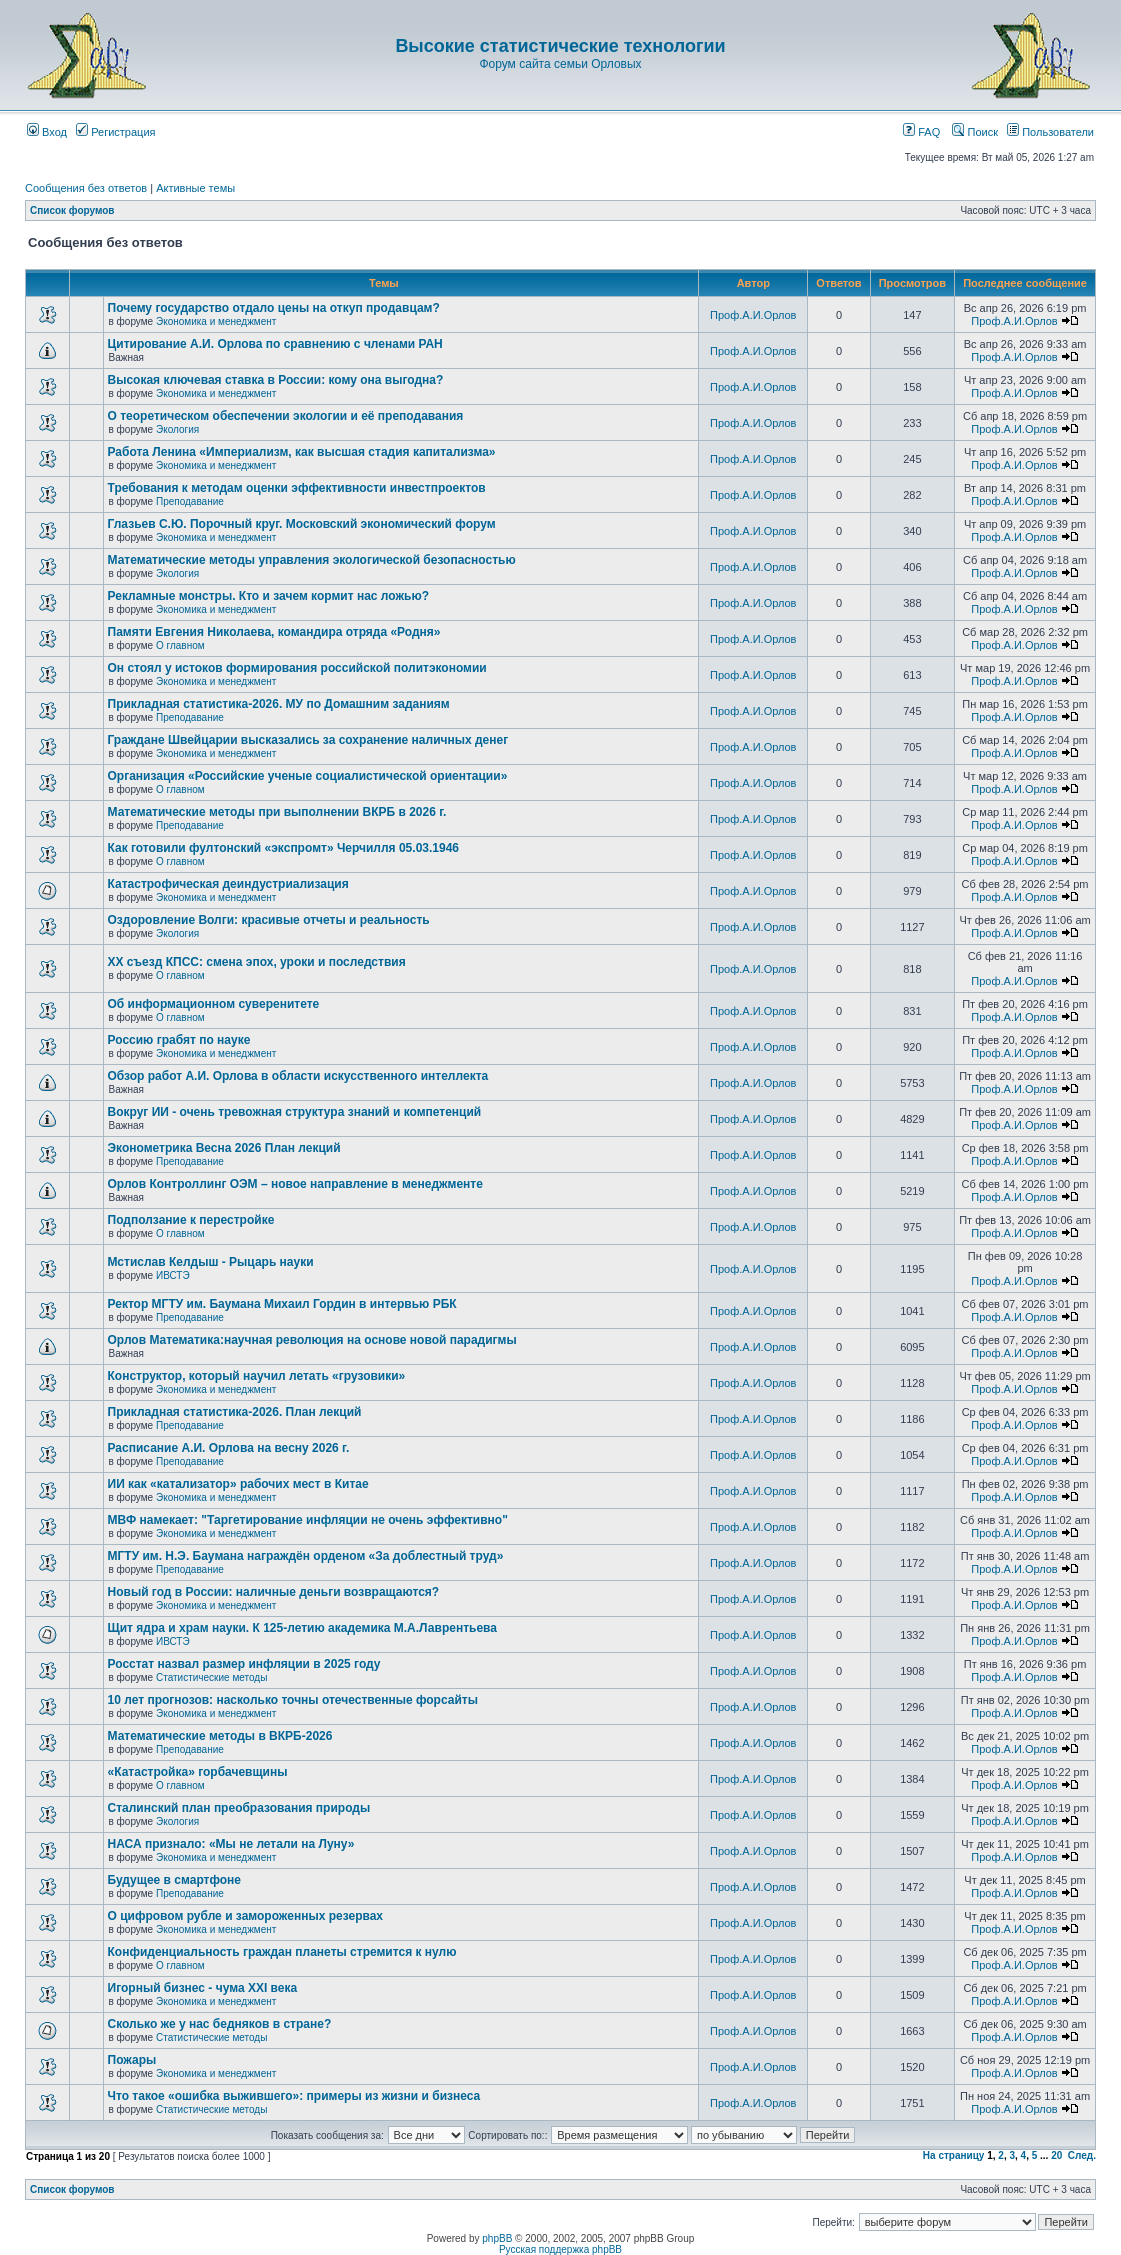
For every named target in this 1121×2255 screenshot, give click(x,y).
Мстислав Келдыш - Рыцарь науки (211, 1262)
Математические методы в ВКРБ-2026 (220, 1736)
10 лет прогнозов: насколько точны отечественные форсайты (293, 1700)
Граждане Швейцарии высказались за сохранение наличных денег (308, 740)
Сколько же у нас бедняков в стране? (220, 2024)
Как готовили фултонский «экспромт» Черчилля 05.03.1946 (284, 848)
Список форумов (72, 210)
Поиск (975, 132)
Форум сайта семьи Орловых (560, 64)
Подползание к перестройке (191, 1220)
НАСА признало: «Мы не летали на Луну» (231, 1844)
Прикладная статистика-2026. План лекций (235, 1412)
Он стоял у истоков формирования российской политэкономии (297, 668)
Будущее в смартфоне (175, 1880)
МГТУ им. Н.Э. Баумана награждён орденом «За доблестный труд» (306, 1556)
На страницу (954, 2155)
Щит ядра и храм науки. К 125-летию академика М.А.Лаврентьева (302, 1628)
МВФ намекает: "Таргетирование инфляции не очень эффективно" (308, 1520)
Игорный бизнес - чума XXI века (203, 1988)
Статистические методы (211, 1677)
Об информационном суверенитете (214, 1004)
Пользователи (1050, 132)
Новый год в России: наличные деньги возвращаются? (274, 1592)
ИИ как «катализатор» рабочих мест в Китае (238, 1484)
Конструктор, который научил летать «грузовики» (257, 1376)
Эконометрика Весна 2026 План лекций (224, 1148)
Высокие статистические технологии (560, 46)
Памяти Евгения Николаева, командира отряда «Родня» (274, 632)
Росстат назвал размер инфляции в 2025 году (244, 1664)
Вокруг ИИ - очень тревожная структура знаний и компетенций (295, 1112)
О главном (180, 645)
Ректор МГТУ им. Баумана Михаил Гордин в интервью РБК (282, 1304)
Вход (47, 132)
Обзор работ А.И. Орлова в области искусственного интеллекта (298, 1076)
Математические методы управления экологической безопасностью (312, 560)
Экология (177, 429)
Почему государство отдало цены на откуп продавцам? (274, 308)
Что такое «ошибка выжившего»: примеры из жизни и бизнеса (294, 2096)
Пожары (132, 2060)
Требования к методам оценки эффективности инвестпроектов (297, 488)
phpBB (497, 2238)
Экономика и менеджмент (216, 321)
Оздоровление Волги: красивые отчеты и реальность (269, 920)
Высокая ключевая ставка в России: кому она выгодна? (276, 380)
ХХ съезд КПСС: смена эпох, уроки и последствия (257, 962)
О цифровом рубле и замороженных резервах (246, 1916)
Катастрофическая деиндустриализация (228, 884)
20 (1056, 2155)
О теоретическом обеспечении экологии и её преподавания (286, 416)
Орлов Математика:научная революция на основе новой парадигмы (312, 1340)
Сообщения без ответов (86, 188)
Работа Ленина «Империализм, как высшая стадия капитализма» (302, 452)
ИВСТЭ (173, 1275)
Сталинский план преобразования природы (239, 1808)
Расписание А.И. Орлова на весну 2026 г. (229, 1448)
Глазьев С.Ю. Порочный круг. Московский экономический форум (302, 524)
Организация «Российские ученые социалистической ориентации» (308, 776)
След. (1082, 2155)
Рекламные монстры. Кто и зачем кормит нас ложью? (268, 596)
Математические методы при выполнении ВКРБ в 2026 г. (277, 812)
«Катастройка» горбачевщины (198, 1772)
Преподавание (190, 501)
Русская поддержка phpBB (560, 2249)
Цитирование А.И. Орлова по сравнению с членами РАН (275, 344)
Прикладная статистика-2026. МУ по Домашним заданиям (279, 704)
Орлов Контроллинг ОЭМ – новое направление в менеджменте (295, 1184)
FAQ (921, 132)
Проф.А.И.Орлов (753, 315)
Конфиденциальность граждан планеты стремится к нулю (282, 1952)
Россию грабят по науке (179, 1040)
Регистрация (115, 132)
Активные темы (195, 188)
